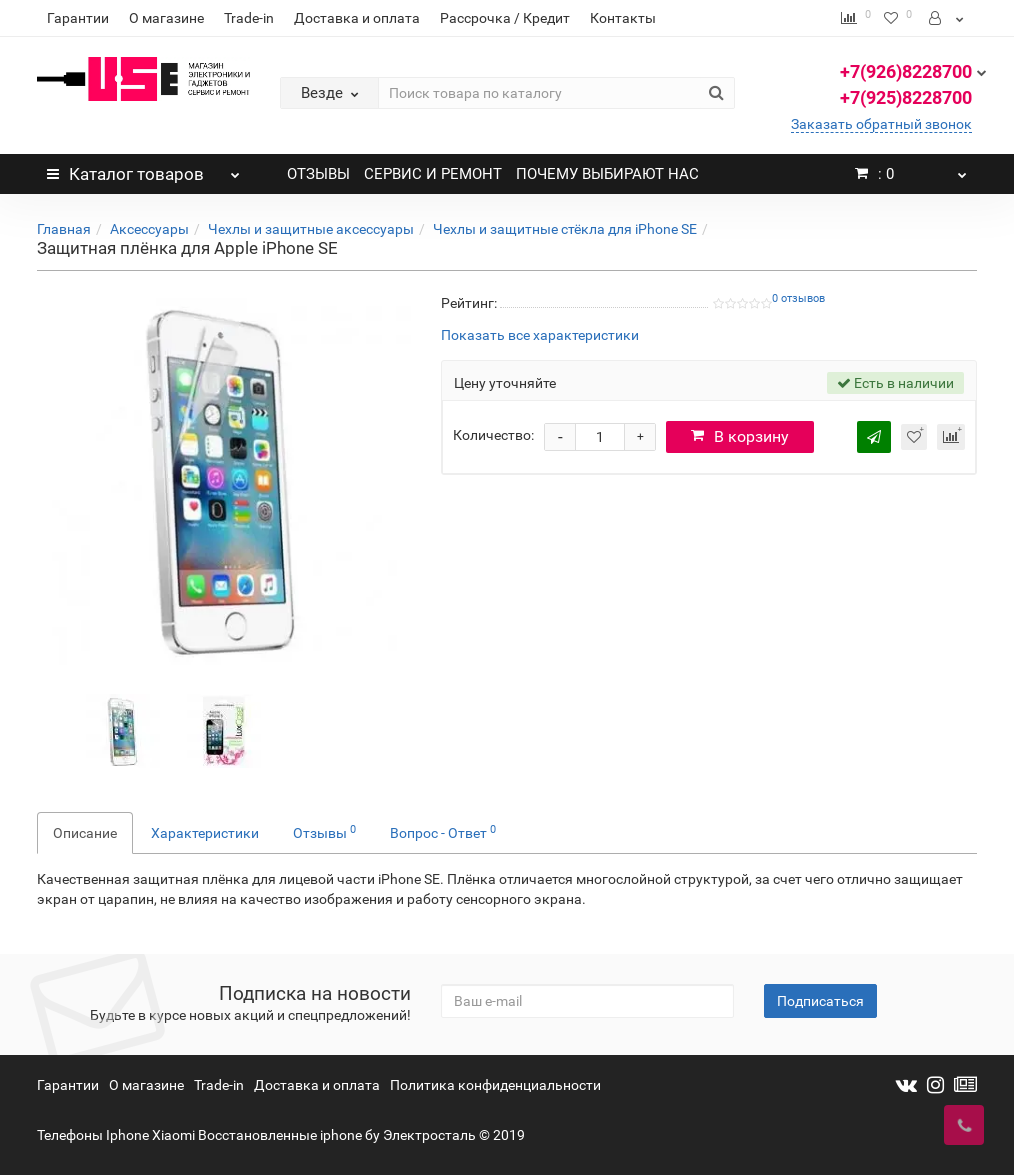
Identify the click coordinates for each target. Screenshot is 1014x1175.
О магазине (166, 18)
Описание (85, 833)
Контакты (623, 18)
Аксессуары (149, 229)
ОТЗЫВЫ (318, 174)
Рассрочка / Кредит (505, 18)
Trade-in (249, 18)
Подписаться (820, 1001)
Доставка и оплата (357, 18)
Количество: (493, 435)
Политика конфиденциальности (495, 1085)
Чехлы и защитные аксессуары (311, 229)
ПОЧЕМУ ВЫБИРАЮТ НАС (607, 174)
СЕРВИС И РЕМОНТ (433, 174)
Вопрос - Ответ (443, 832)
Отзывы (324, 832)
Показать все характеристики (540, 335)
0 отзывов (798, 298)
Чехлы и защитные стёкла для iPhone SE (565, 229)
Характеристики (205, 833)
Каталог (143, 169)
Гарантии (78, 18)
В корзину (740, 436)
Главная (64, 229)
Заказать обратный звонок (881, 124)
